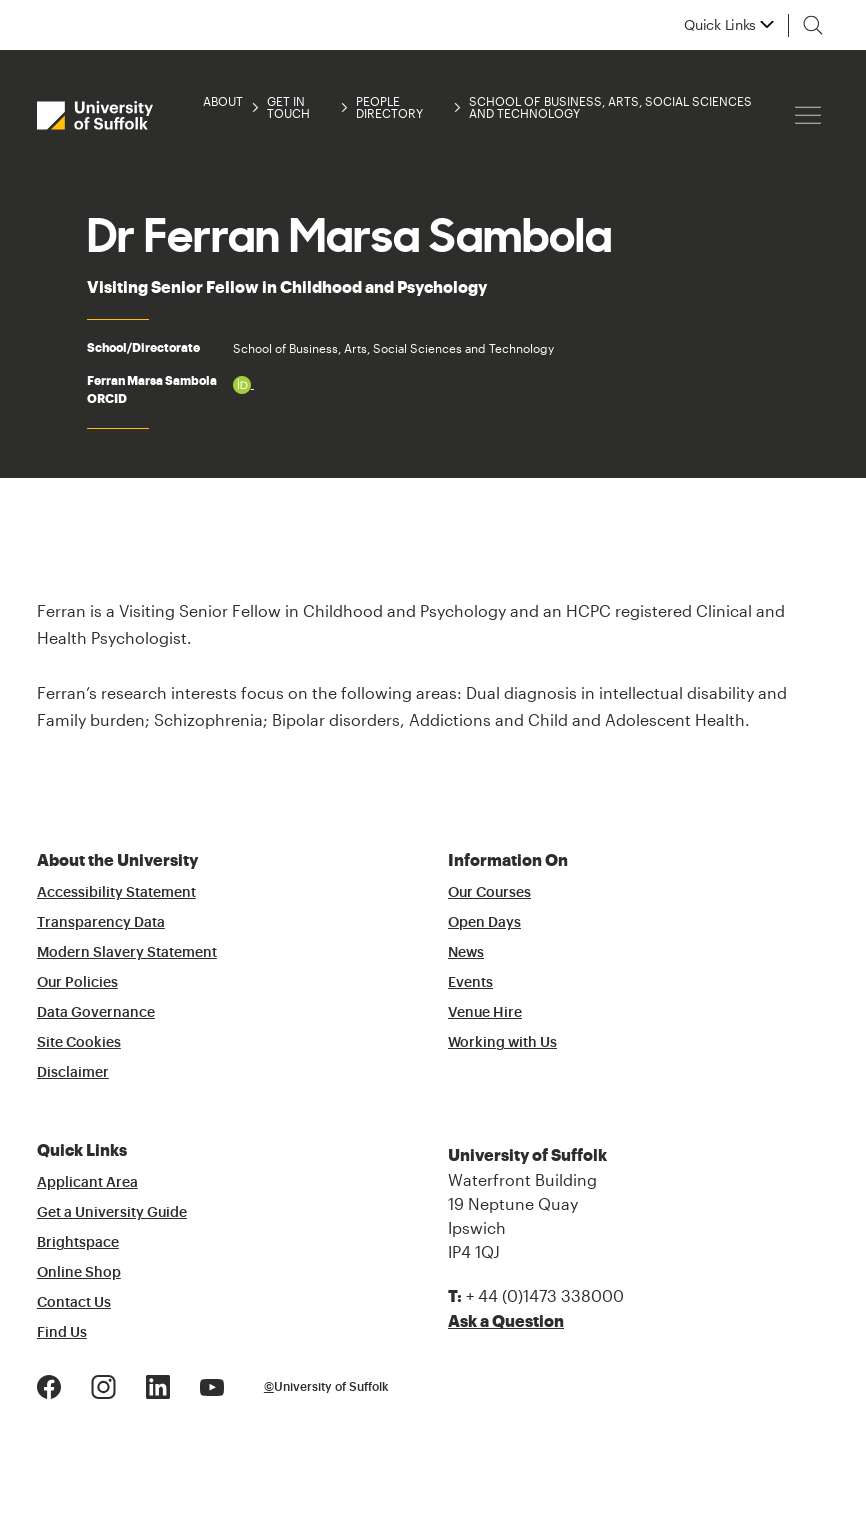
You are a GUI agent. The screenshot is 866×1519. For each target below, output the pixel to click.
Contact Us (74, 1303)
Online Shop (79, 1273)
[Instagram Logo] (103, 1384)
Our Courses (489, 893)
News (466, 953)
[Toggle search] (813, 25)
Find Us (62, 1333)
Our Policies (77, 983)
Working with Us (502, 1043)
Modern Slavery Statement (127, 953)
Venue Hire (485, 1013)
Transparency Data (101, 923)
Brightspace (78, 1243)
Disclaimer (73, 1073)
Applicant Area (87, 1183)
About (223, 101)
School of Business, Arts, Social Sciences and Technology (610, 107)
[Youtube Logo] (212, 1384)
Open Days (484, 923)
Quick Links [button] (720, 25)
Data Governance (96, 1013)
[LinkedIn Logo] (158, 1384)
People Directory (389, 107)
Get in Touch (288, 107)
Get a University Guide (112, 1213)
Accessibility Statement (116, 893)
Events (470, 983)
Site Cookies (79, 1043)
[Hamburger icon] (808, 115)
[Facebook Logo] (49, 1384)
